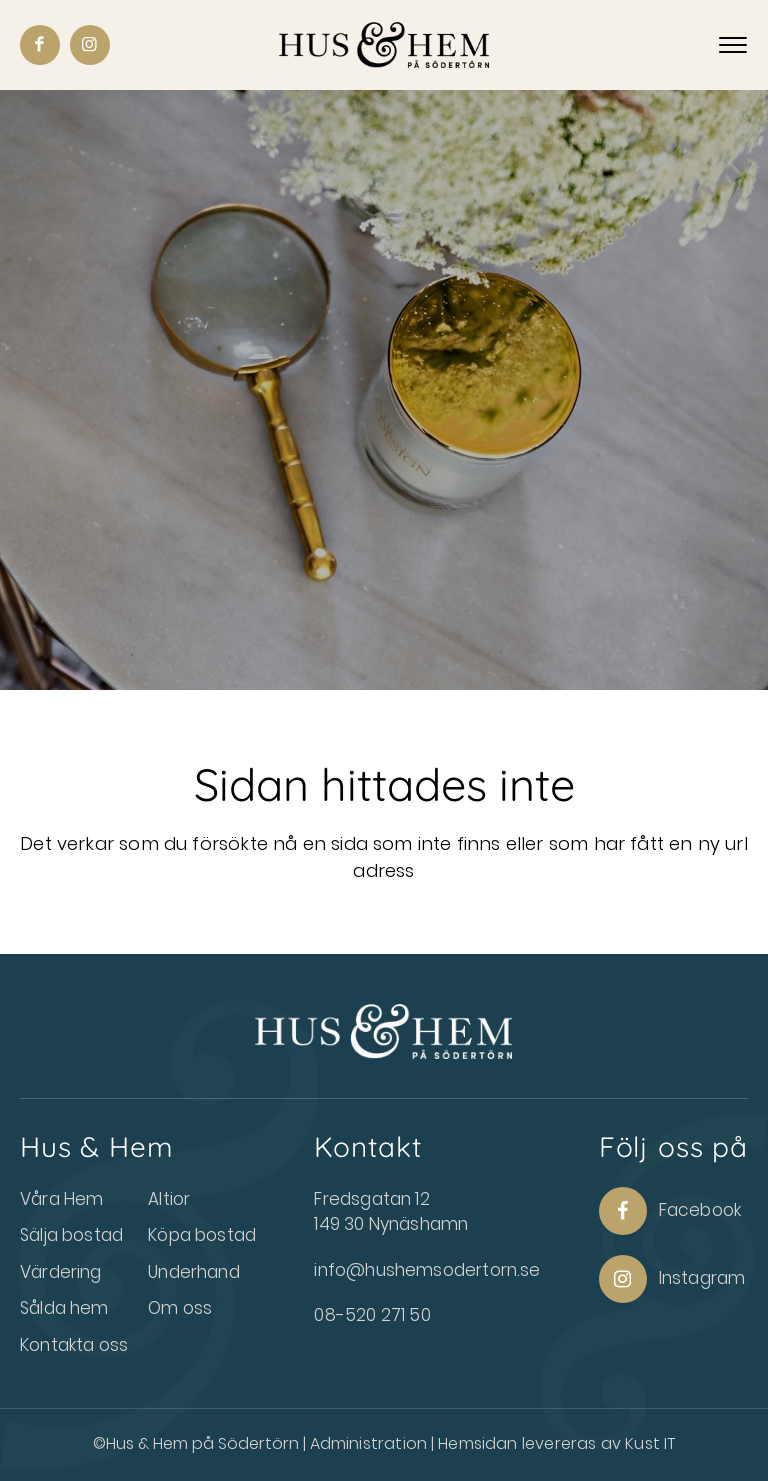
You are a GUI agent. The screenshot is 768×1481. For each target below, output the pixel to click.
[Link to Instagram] (90, 45)
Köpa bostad (202, 1235)
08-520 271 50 (372, 1315)
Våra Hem (61, 1199)
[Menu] (733, 46)
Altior (169, 1199)
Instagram (672, 1279)
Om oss (180, 1308)
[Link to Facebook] (40, 45)
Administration (371, 1443)
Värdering (61, 1272)
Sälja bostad (71, 1235)
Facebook (670, 1211)
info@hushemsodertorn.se (427, 1270)
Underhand (194, 1272)
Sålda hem (64, 1308)
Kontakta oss (74, 1345)
